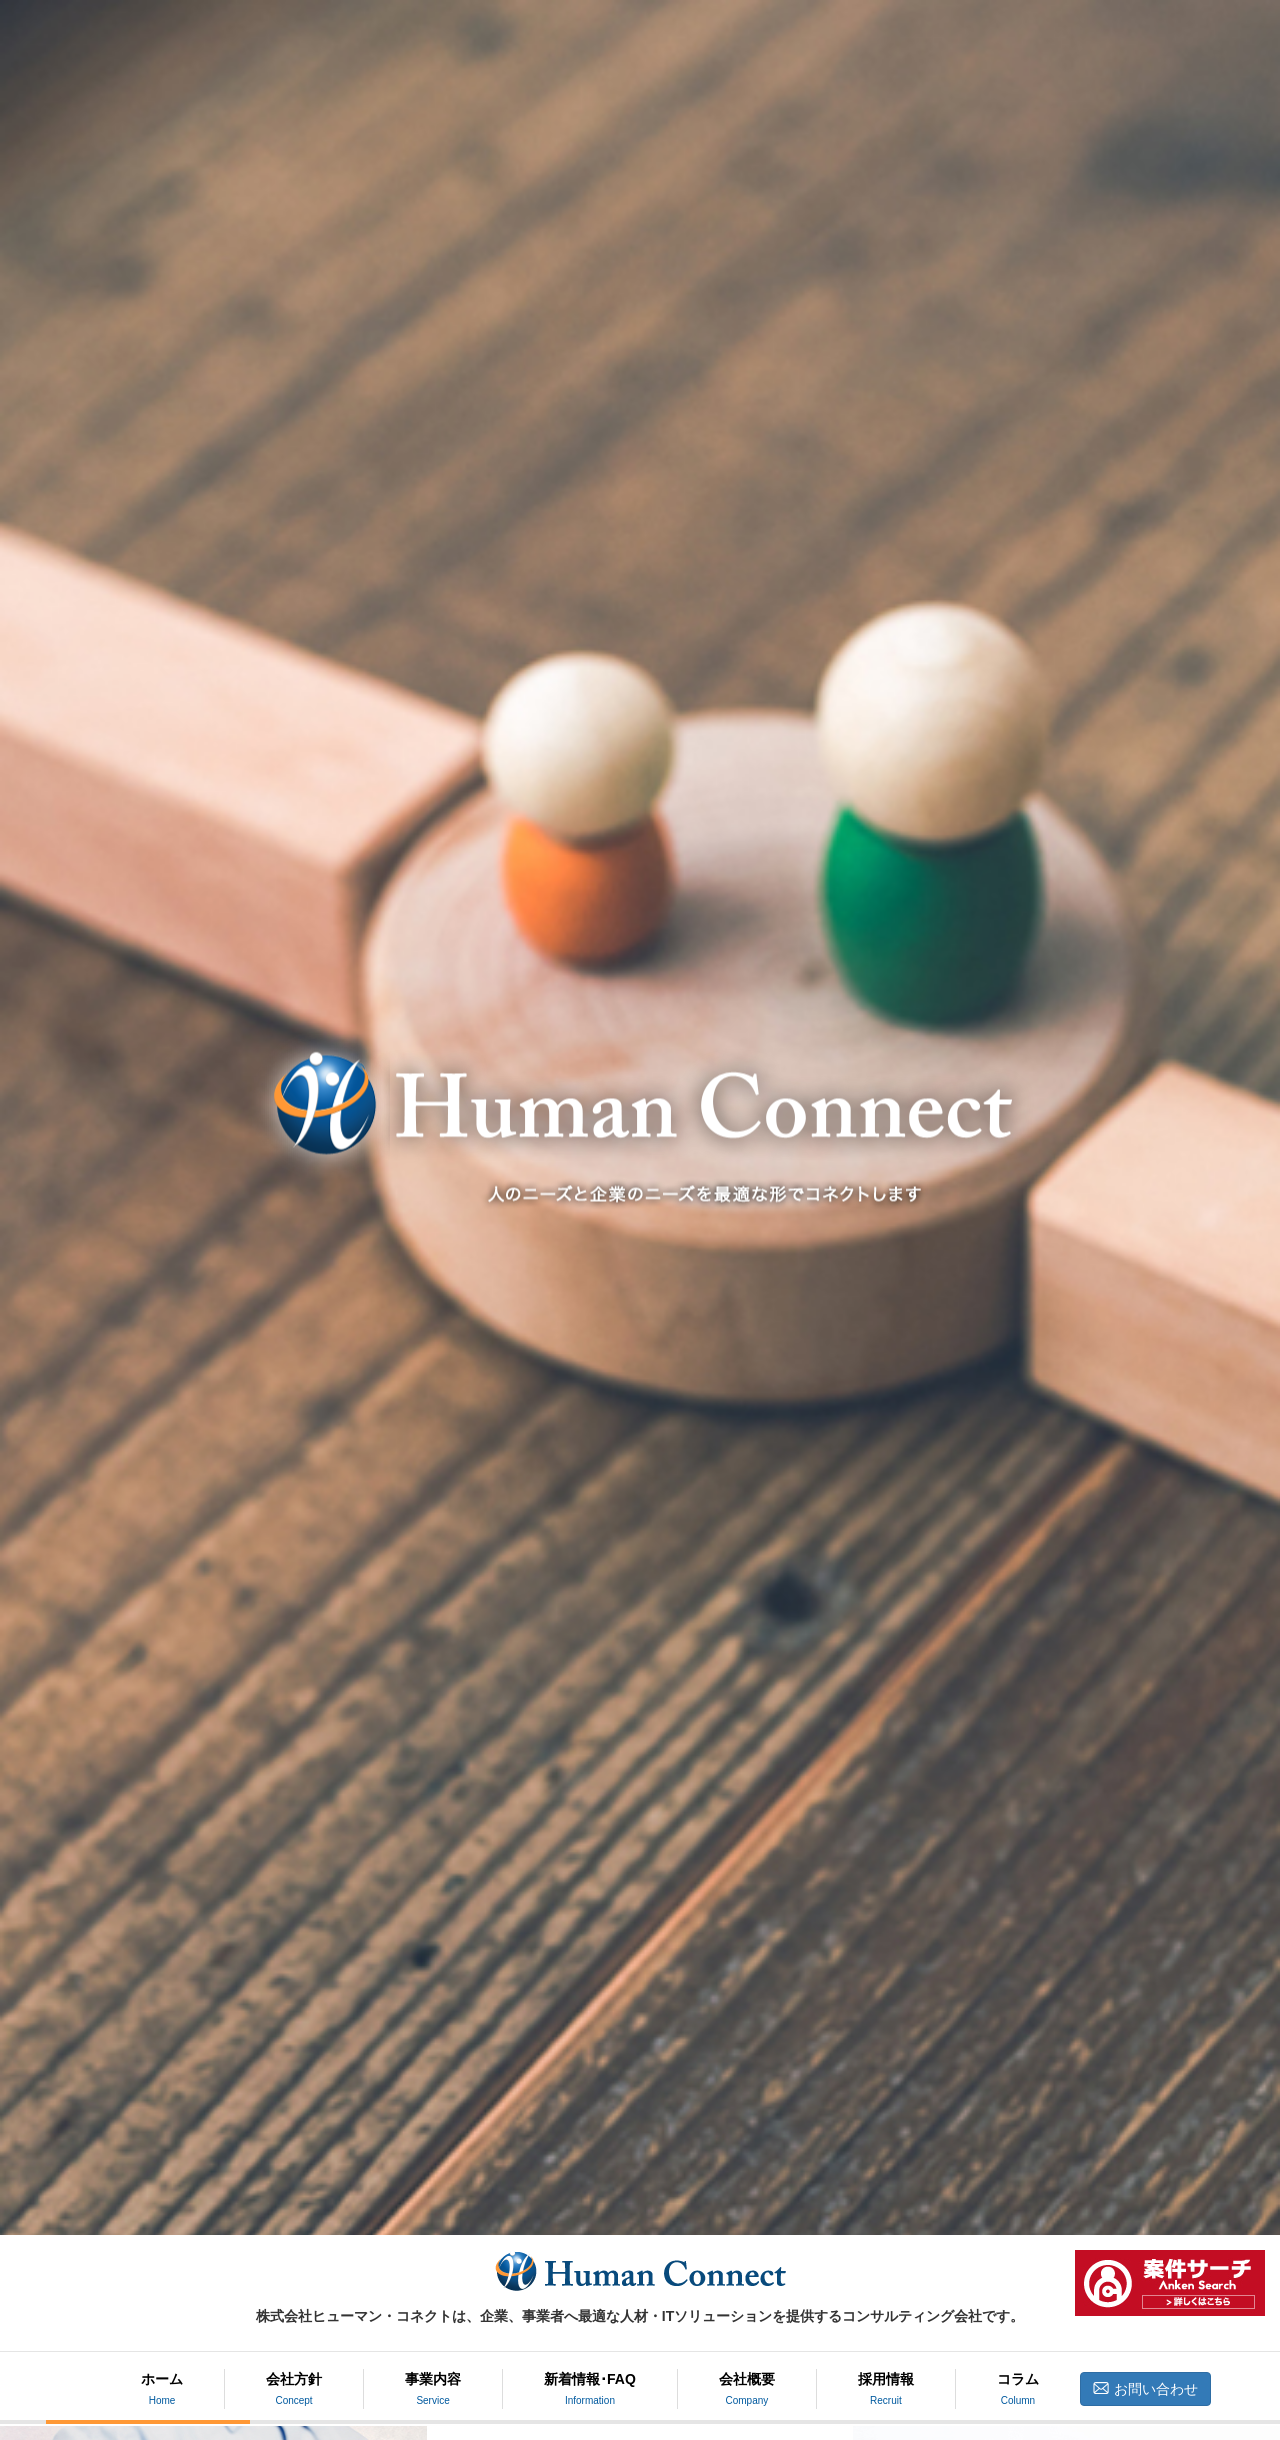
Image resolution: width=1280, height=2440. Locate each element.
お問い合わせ (1145, 2389)
